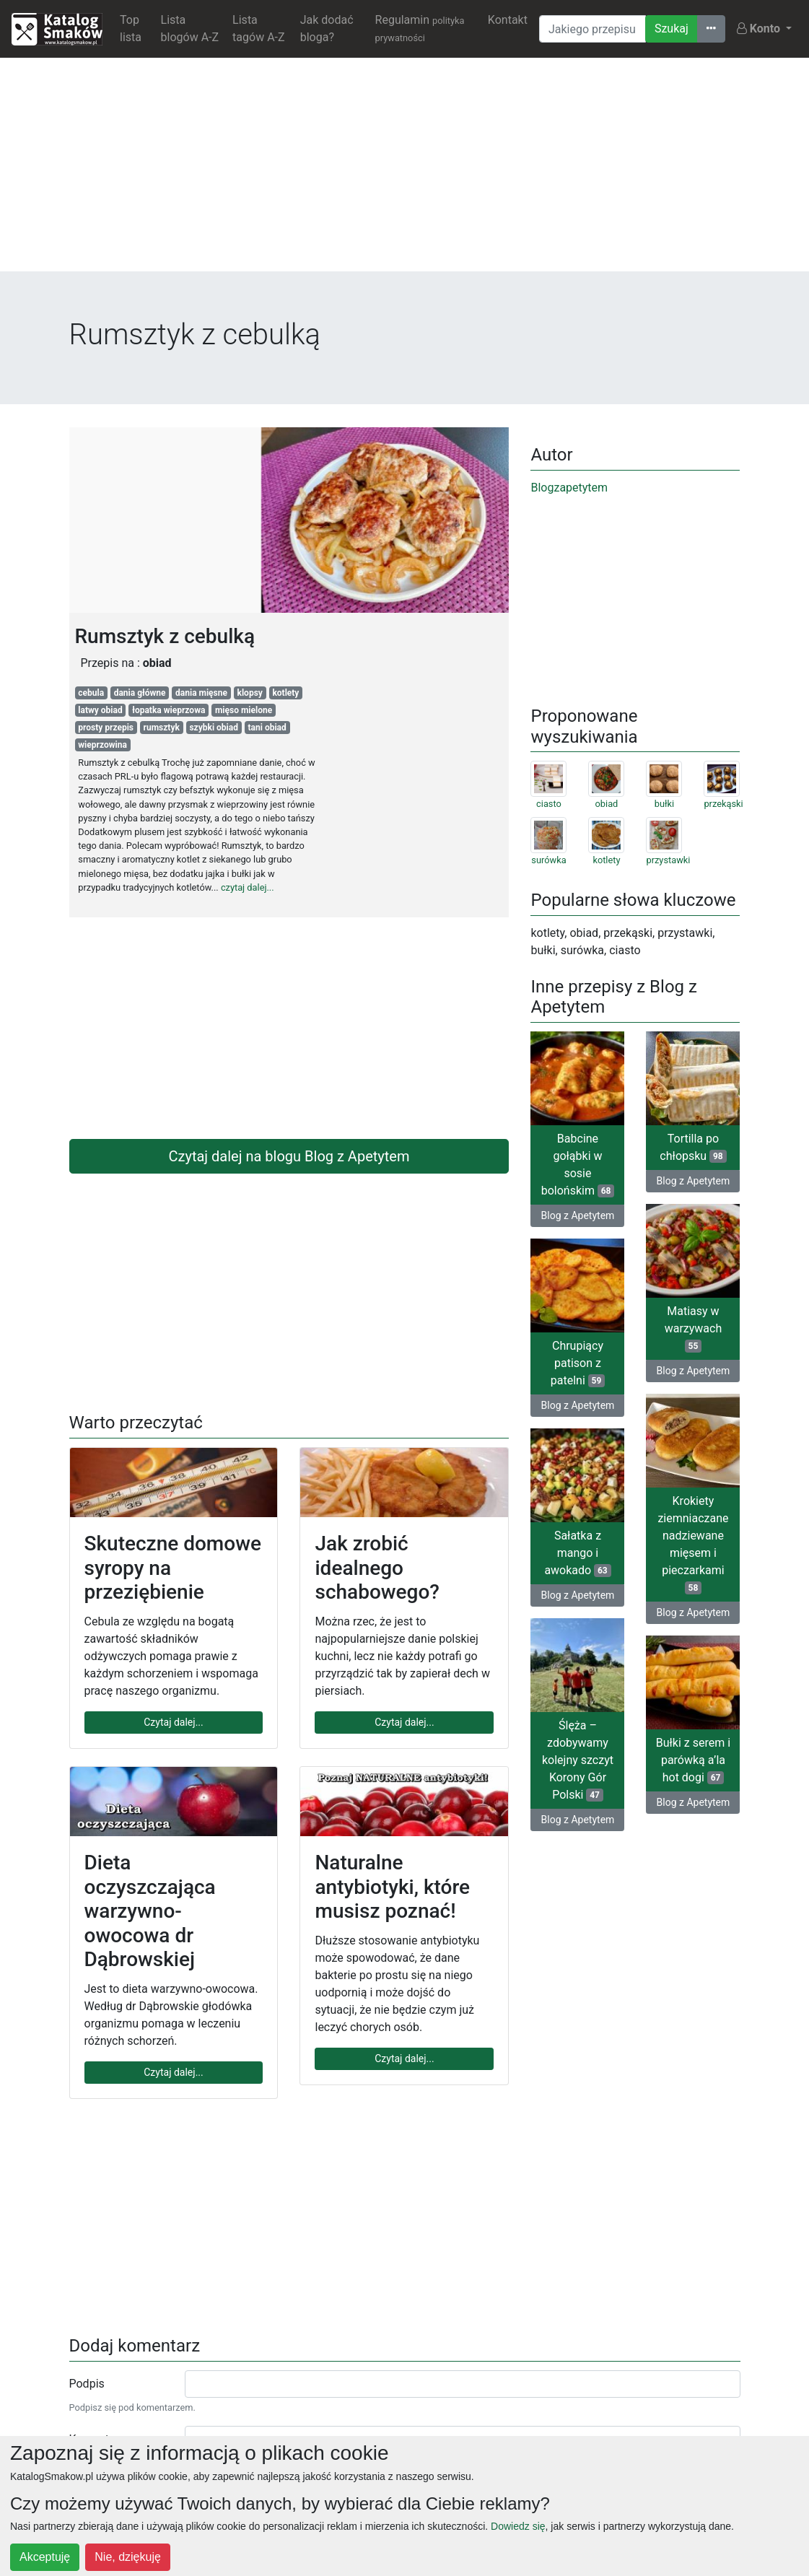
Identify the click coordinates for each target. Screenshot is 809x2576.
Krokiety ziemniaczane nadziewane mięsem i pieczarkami (692, 1544)
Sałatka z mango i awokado (577, 1553)
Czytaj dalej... (173, 1722)
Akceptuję (44, 2557)
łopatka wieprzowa (168, 710)
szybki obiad (213, 727)
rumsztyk (162, 727)
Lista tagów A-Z (258, 28)
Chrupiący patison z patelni (578, 1363)
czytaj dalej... (247, 887)
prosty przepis (106, 727)
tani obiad (267, 727)
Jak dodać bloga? (327, 28)
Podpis (87, 2384)
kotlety (285, 693)
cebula (91, 693)
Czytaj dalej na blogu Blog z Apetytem (289, 1156)
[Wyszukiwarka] (592, 29)
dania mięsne (201, 693)
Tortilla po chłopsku (693, 1147)
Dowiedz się (518, 2526)
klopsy (250, 693)
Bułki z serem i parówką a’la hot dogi (693, 1760)
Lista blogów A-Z (190, 28)
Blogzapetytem (569, 487)
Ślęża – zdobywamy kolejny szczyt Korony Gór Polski (577, 1760)
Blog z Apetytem (578, 1215)
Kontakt (508, 20)
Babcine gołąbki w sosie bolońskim (578, 1164)
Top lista (130, 28)
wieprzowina (102, 745)
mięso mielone (243, 710)
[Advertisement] (404, 170)
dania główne (140, 693)
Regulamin (420, 28)
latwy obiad (100, 710)
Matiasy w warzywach (693, 1328)
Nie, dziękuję (128, 2557)
